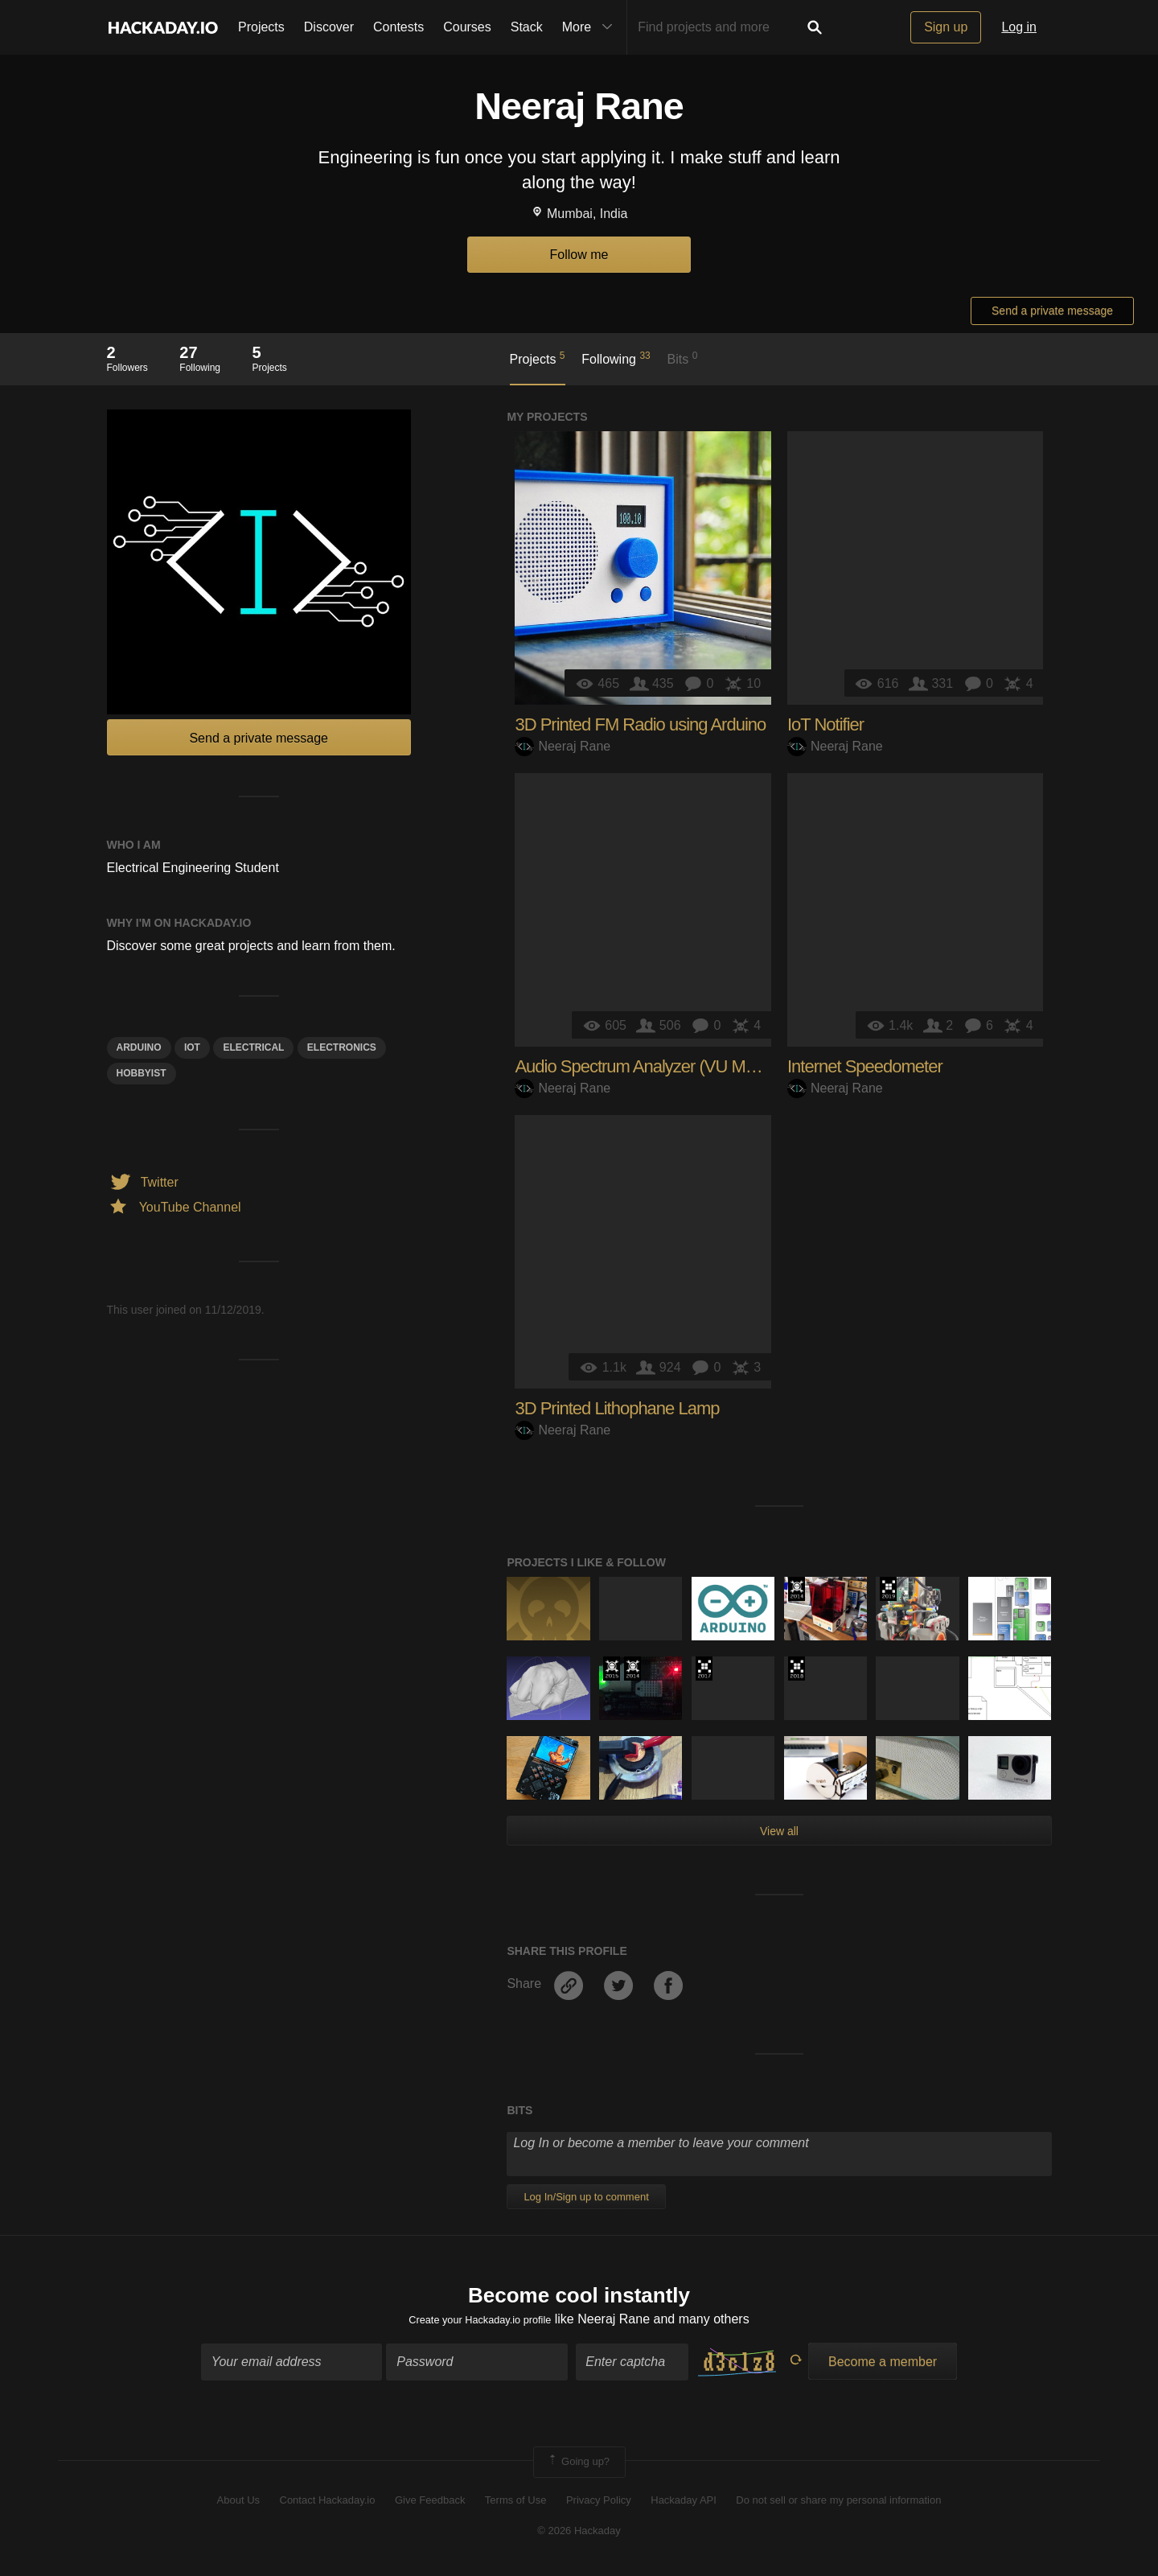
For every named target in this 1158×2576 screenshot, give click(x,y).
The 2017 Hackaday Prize (704, 1668)
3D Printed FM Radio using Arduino (640, 724)
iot (192, 1047)
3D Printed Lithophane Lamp (617, 1408)
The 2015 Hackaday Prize (611, 1668)
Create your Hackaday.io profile (479, 2324)
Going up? (578, 2467)
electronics (341, 1047)
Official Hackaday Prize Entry (796, 1589)
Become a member (882, 2367)
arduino (139, 1047)
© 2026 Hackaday (579, 2536)
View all (779, 1831)
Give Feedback (430, 2506)
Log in (1019, 27)
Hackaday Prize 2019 (888, 1589)
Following (615, 358)
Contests (398, 27)
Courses (467, 27)
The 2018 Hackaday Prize (796, 1668)
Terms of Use (516, 2506)
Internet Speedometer (864, 1066)
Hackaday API (684, 2506)
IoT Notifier (825, 724)
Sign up (945, 27)
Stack (527, 27)
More (591, 27)
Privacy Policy (598, 2506)
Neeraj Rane (562, 746)
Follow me (579, 254)
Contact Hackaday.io (328, 2506)
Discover (329, 27)
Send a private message (1052, 310)
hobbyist (141, 1073)
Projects (261, 27)
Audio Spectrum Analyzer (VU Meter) (646, 1066)
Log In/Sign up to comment (586, 2197)
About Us (238, 2506)
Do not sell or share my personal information (838, 2506)
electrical (253, 1047)
